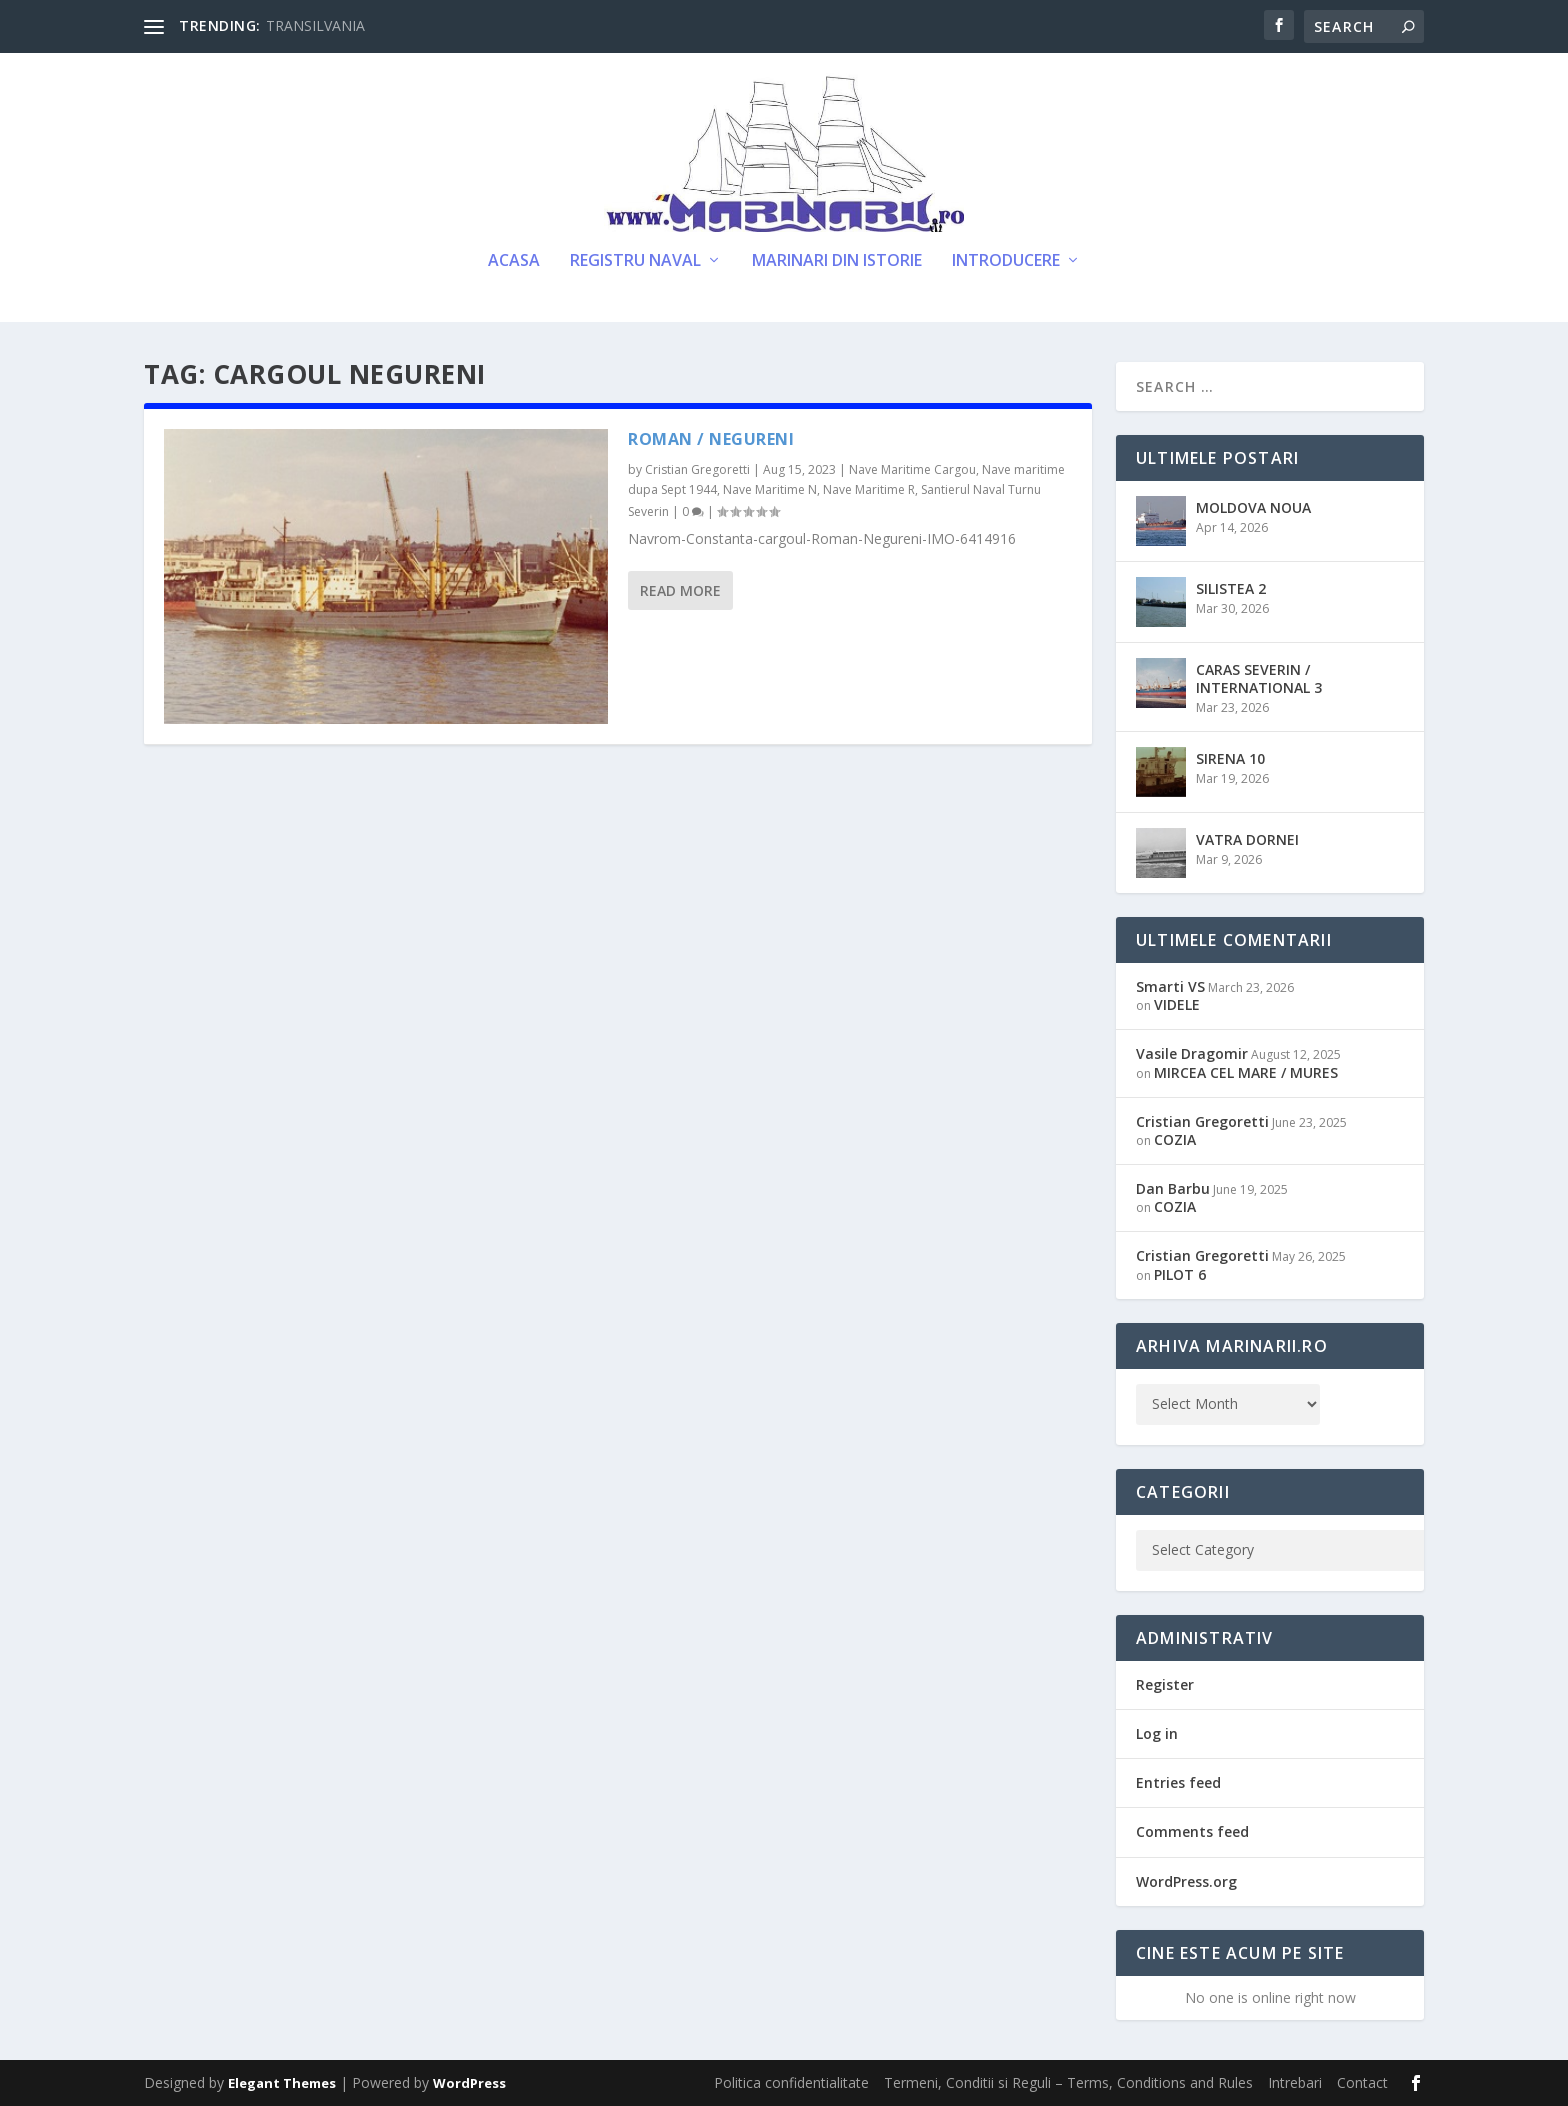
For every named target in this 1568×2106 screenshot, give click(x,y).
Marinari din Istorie (837, 261)
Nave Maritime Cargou (912, 469)
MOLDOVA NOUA (1253, 507)
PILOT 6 (1180, 1274)
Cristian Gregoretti (697, 469)
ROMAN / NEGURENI (711, 439)
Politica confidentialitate (791, 2082)
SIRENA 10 (1230, 758)
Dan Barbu (1173, 1188)
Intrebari (1295, 2082)
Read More (680, 590)
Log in (1157, 1733)
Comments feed (1192, 1831)
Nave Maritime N (770, 489)
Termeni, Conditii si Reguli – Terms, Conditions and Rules (1068, 2082)
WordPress (469, 2083)
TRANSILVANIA (315, 25)
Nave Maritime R (869, 489)
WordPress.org (1186, 1881)
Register (1165, 1684)
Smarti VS (1170, 986)
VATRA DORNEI (1247, 839)
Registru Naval (635, 261)
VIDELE (1177, 1004)
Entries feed (1178, 1782)
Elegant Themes (282, 2083)
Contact (1362, 2082)
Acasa (514, 261)
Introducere (1006, 261)
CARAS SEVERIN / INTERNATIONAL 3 (1259, 678)
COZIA (1175, 1139)
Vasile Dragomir (1192, 1053)
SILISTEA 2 (1231, 588)
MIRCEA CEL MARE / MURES (1246, 1072)
